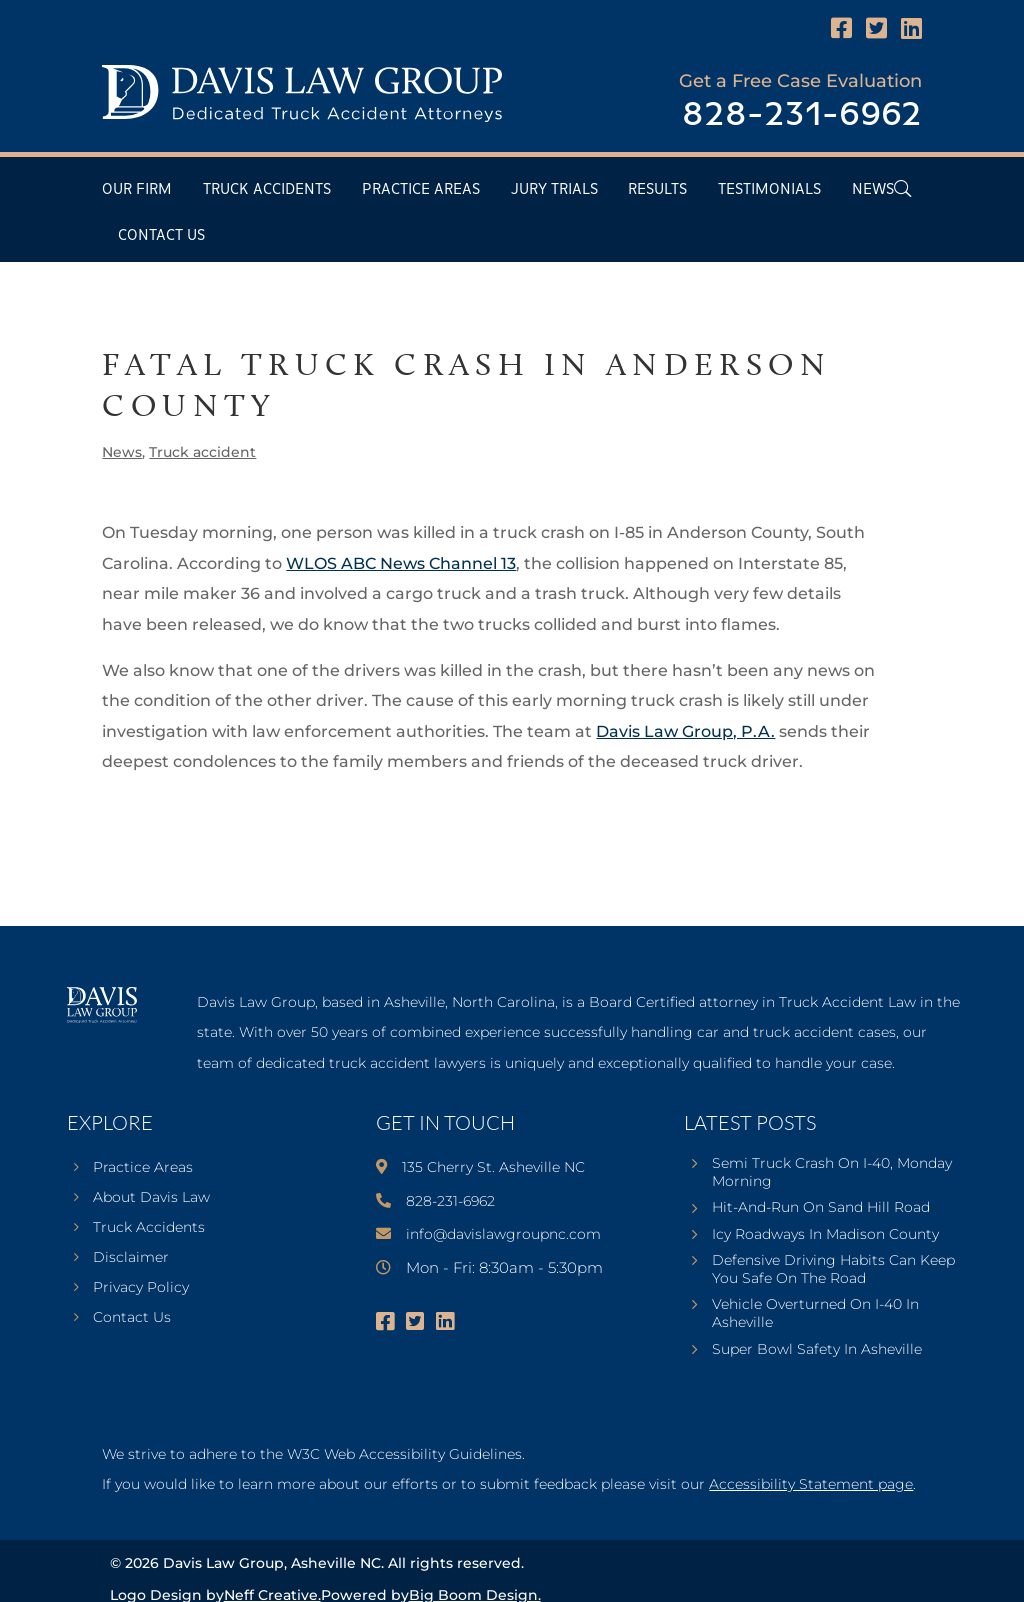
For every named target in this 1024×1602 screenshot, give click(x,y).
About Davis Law (151, 1198)
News (873, 189)
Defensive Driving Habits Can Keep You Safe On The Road (833, 1269)
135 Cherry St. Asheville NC (493, 1167)
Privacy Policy (141, 1288)
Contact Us (161, 235)
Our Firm (137, 189)
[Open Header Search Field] (902, 188)
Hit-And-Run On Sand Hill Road (821, 1207)
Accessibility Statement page (811, 1484)
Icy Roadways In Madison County (825, 1234)
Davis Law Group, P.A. (685, 731)
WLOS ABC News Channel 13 (401, 563)
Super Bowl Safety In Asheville (817, 1349)
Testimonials (769, 189)
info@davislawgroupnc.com (503, 1234)
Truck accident (202, 452)
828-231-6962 (802, 115)
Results (657, 189)
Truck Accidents (267, 189)
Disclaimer (131, 1258)
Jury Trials (554, 189)
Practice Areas (421, 189)
